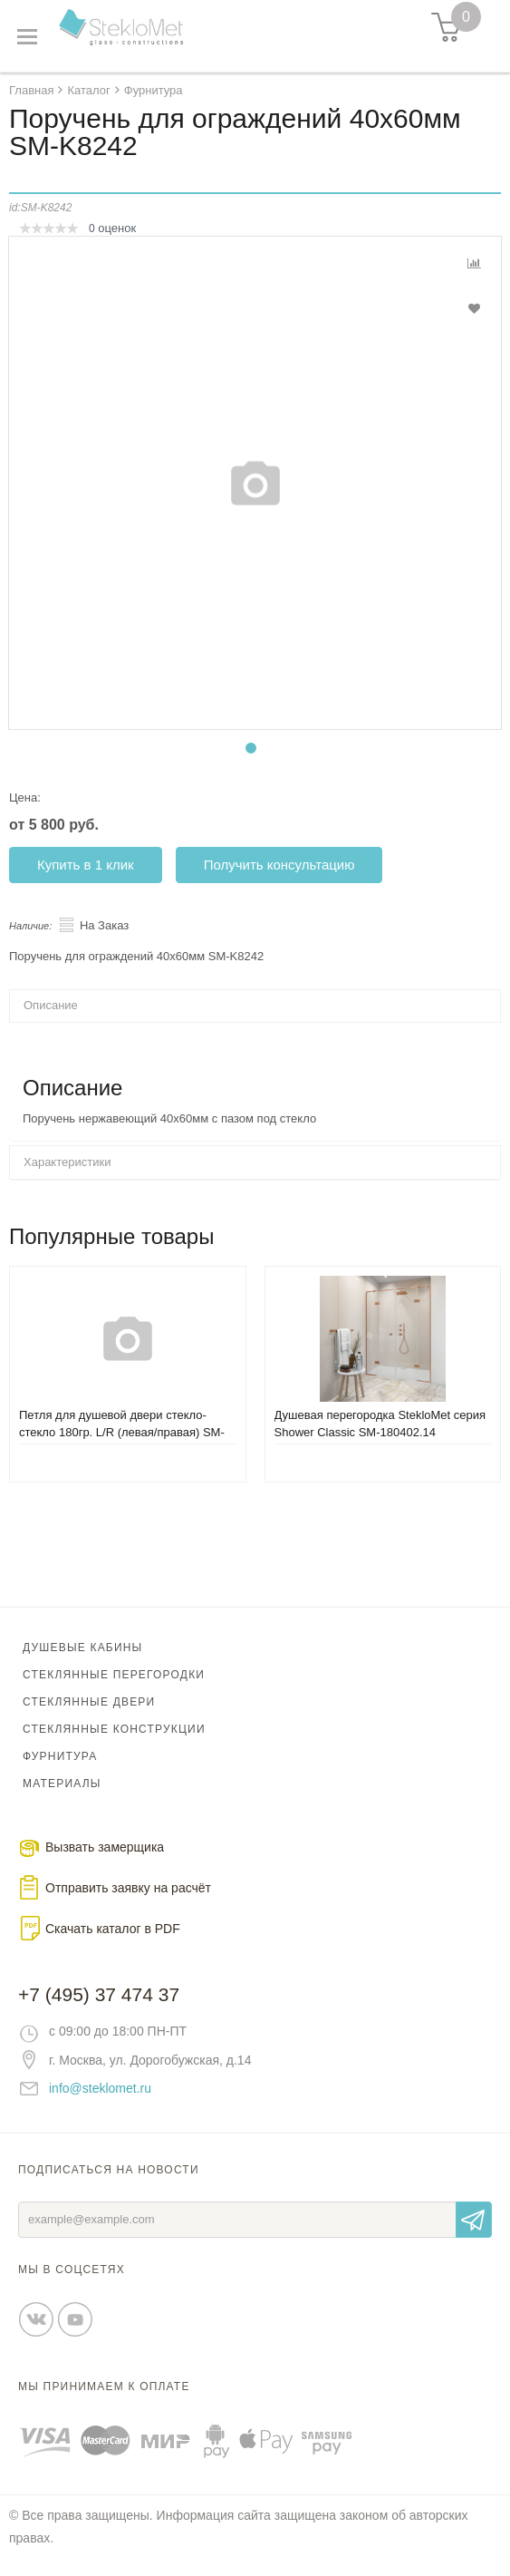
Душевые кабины (82, 1647)
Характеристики (67, 1162)
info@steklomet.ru (100, 2088)
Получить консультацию (279, 864)
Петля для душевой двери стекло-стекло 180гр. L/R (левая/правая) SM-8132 (122, 1432)
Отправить (474, 2220)
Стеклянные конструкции (114, 1729)
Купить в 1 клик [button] (85, 864)
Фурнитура (60, 1756)
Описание (51, 1005)
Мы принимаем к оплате (104, 2386)
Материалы (62, 1783)
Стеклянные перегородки (114, 1674)
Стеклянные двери (89, 1702)
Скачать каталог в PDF (112, 1928)
